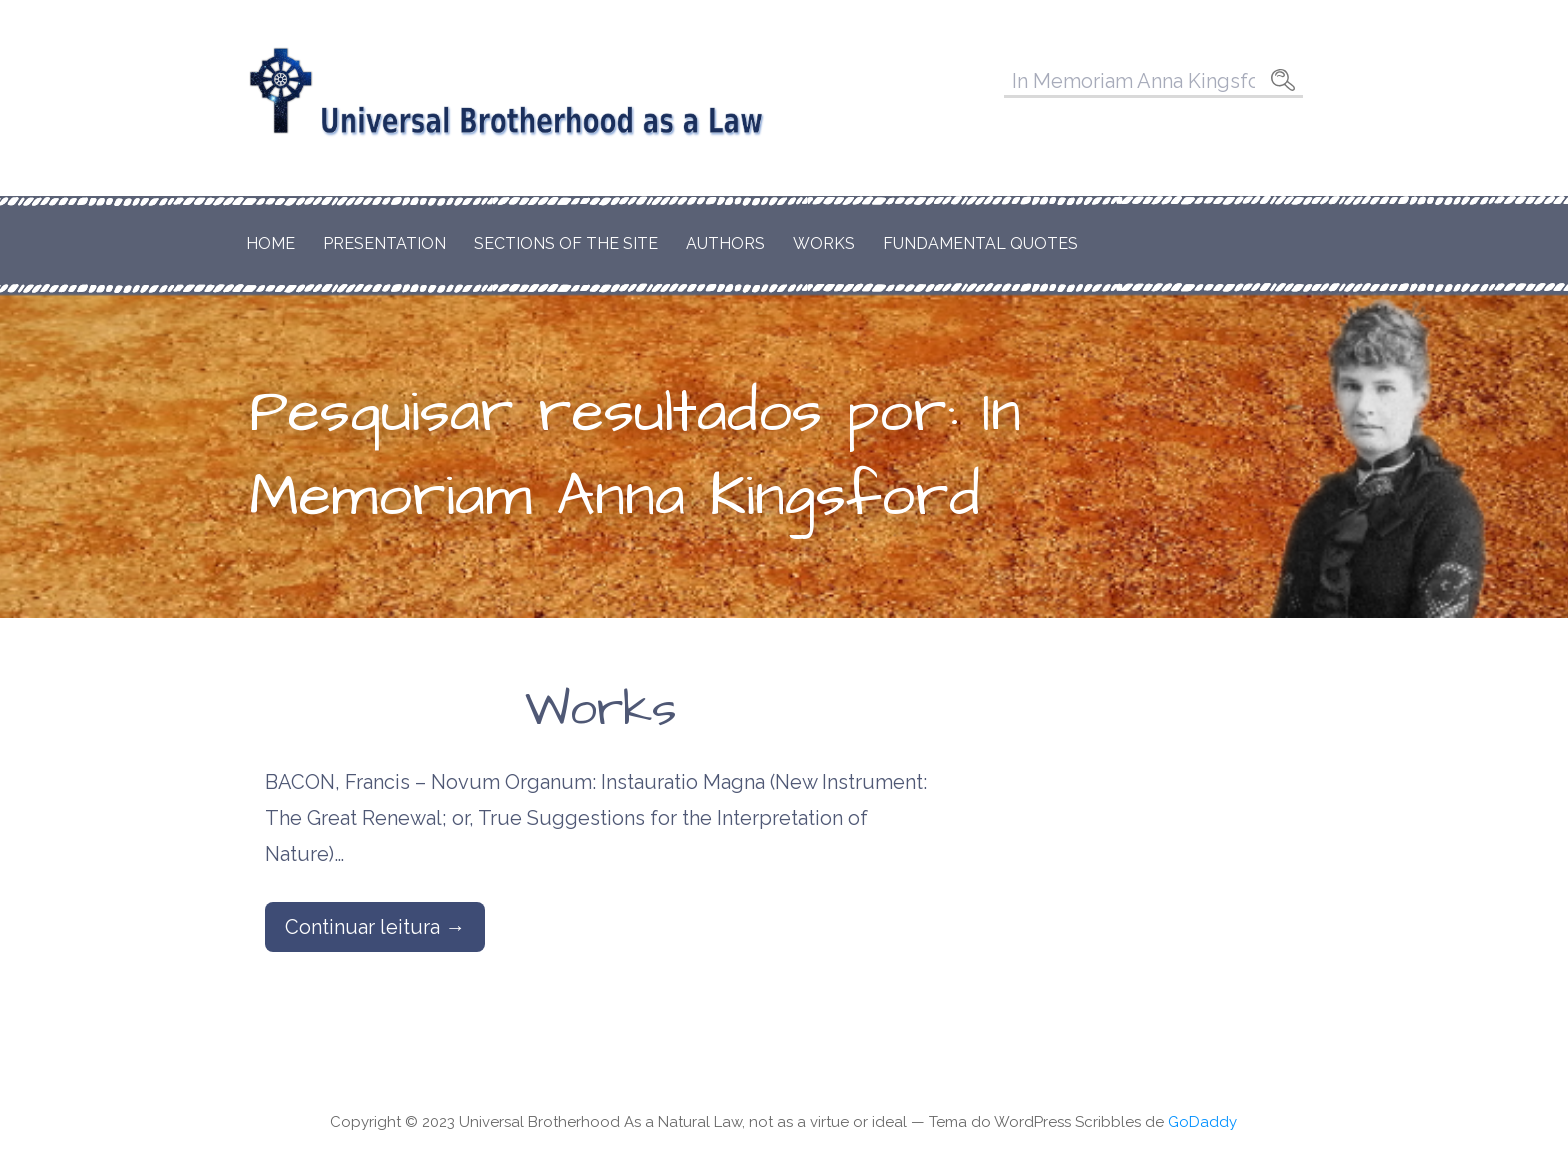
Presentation (384, 243)
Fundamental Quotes (980, 243)
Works (824, 243)
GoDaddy (1202, 1122)
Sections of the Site (566, 243)
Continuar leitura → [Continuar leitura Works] (375, 927)
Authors (725, 243)
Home (270, 243)
